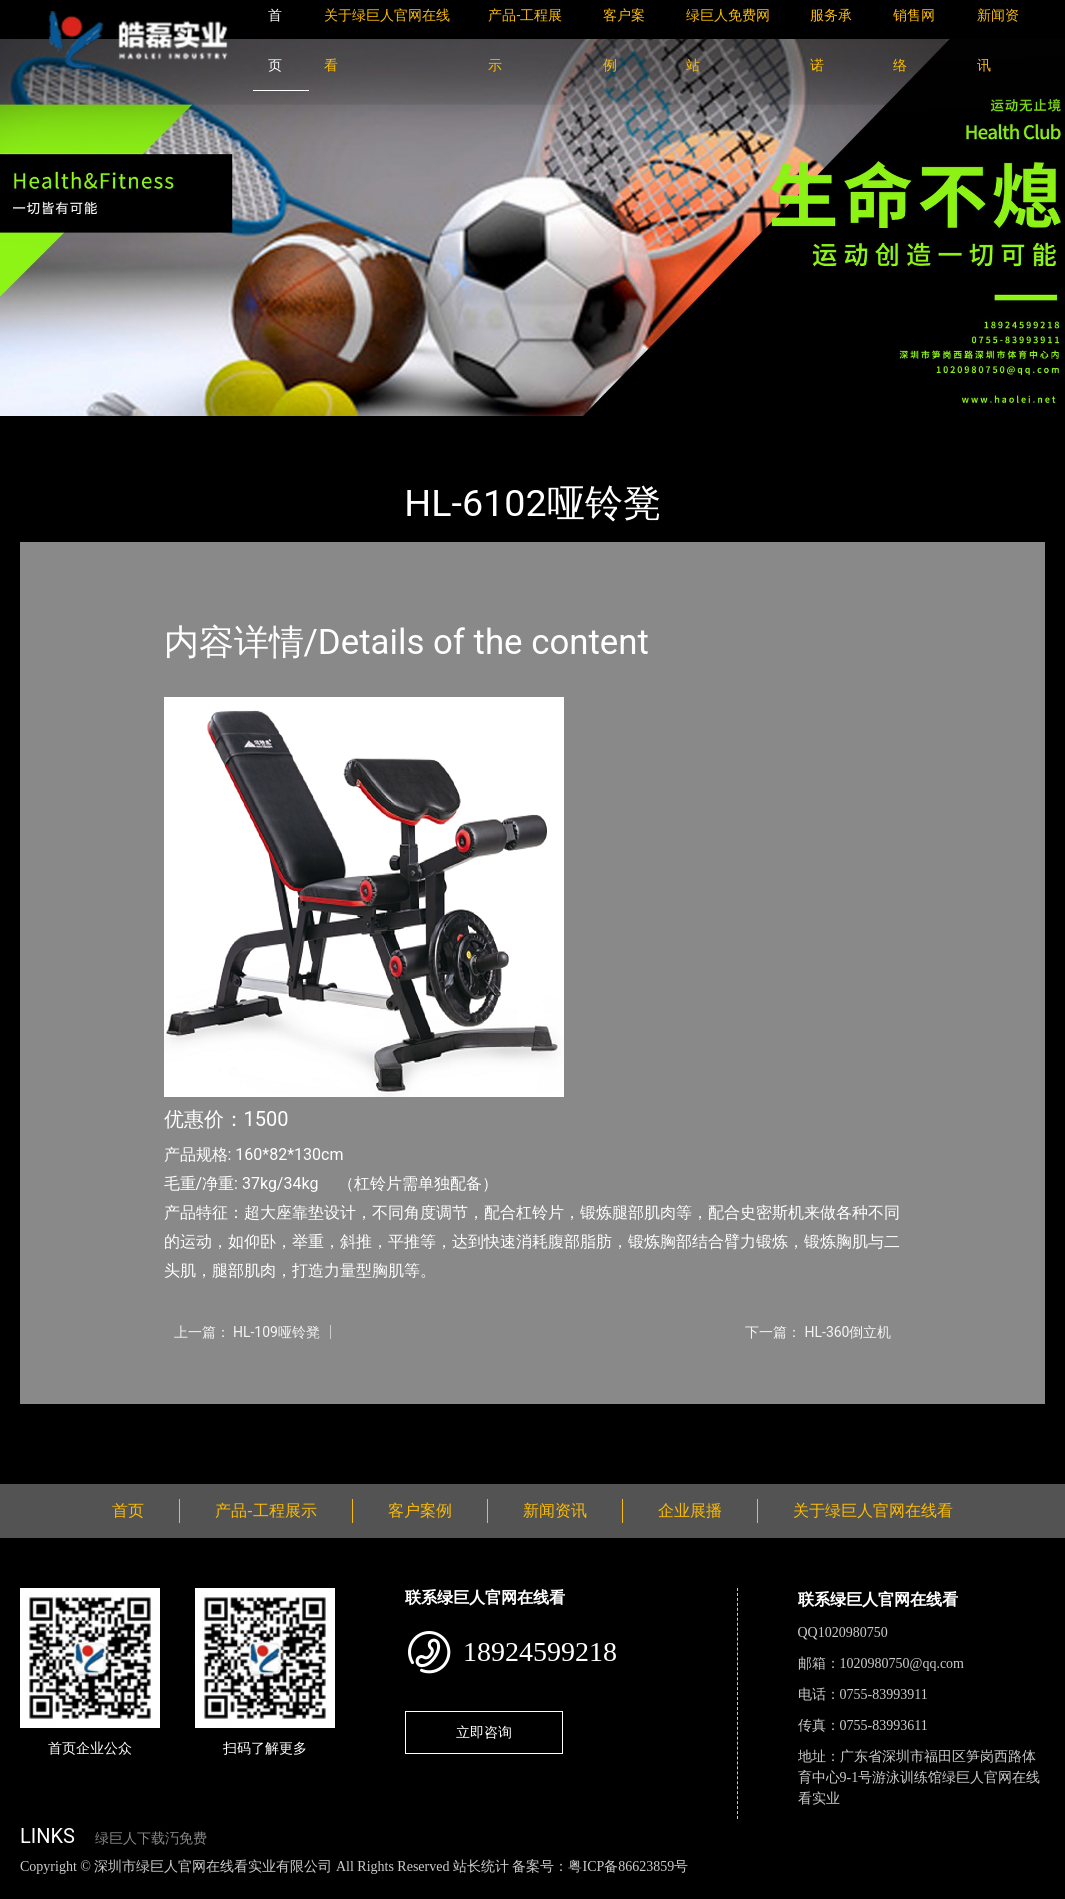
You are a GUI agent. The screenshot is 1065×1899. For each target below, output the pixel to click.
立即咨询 (484, 1732)
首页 (55, 429)
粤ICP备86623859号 (628, 1866)
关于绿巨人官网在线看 (873, 1510)
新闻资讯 (555, 1510)
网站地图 (30, 1887)
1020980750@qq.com (902, 1663)
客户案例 (420, 1510)
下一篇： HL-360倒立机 (818, 1332)
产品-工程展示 (140, 429)
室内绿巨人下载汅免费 (285, 429)
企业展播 (690, 1510)
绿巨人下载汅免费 (151, 1838)
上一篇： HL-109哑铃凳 (247, 1332)
